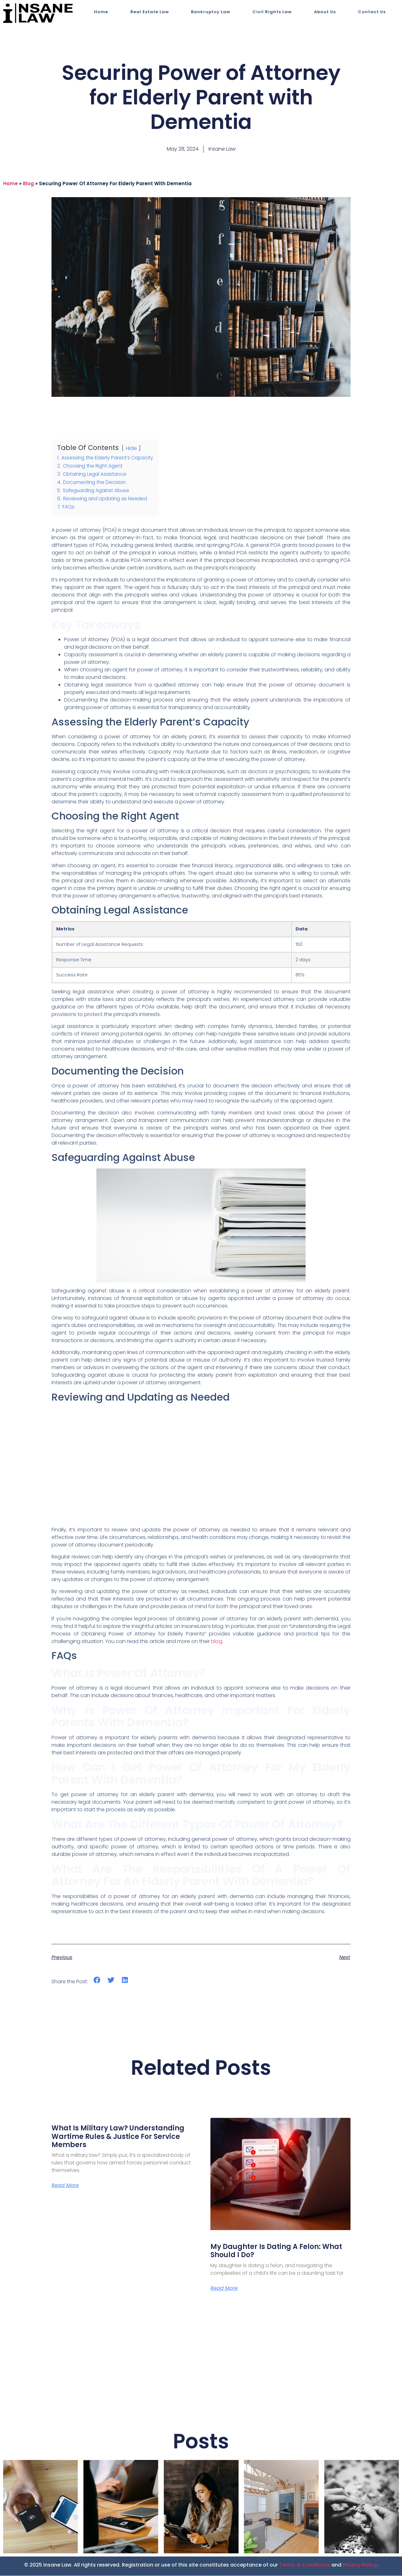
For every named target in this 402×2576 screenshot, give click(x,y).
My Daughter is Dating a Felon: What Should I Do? (276, 2251)
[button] (96, 1980)
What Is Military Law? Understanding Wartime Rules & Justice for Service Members (118, 2136)
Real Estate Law (149, 12)
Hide (131, 448)
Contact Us (372, 12)
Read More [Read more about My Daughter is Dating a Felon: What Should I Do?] (224, 2288)
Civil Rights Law (272, 12)
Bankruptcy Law (210, 12)
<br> (201, 1464)
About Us (325, 12)
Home (101, 12)
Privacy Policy (360, 2565)
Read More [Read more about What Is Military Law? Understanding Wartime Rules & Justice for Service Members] (65, 2185)
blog (28, 183)
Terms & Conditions (304, 2565)
